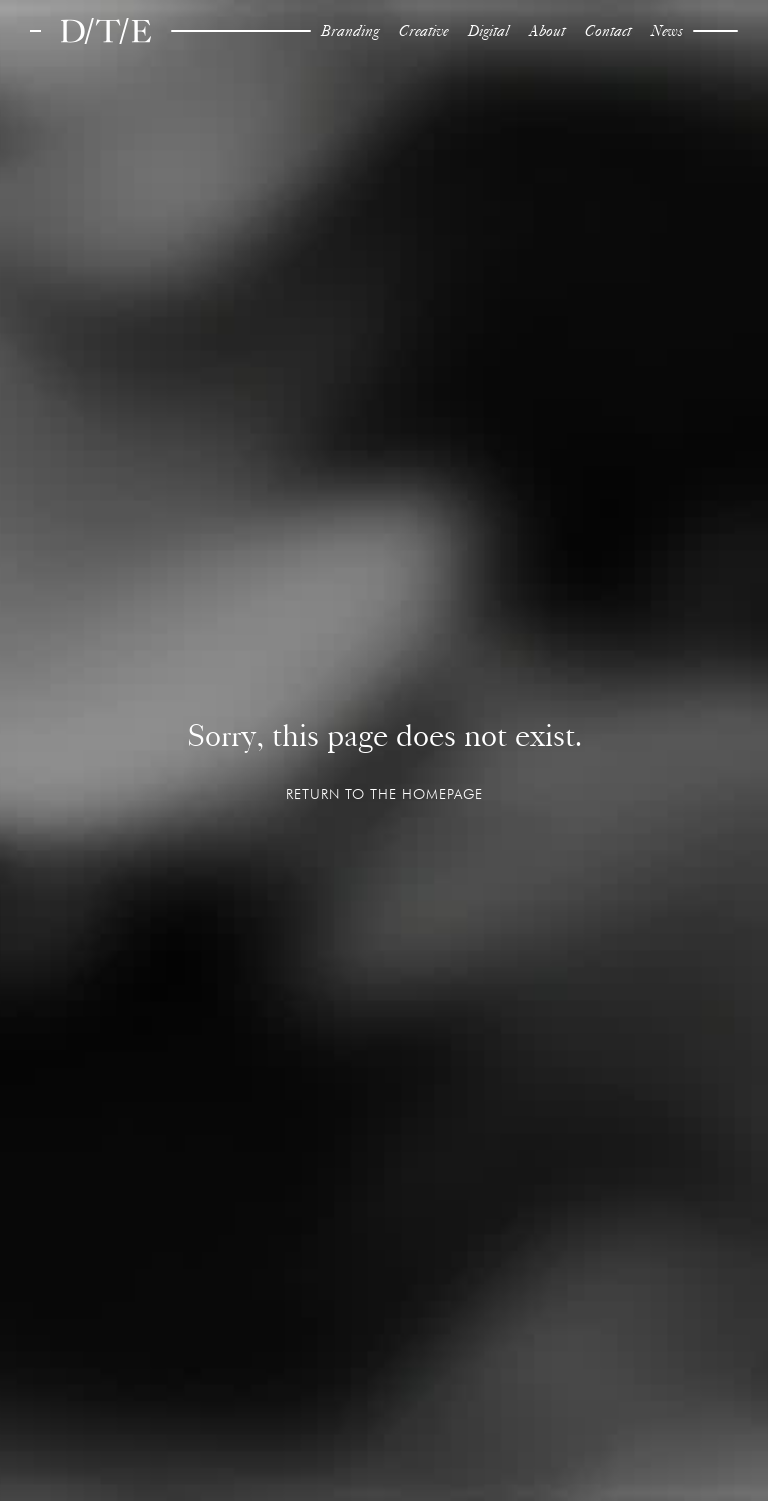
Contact (608, 30)
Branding (350, 30)
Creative (423, 30)
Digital (488, 30)
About (547, 30)
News (667, 30)
